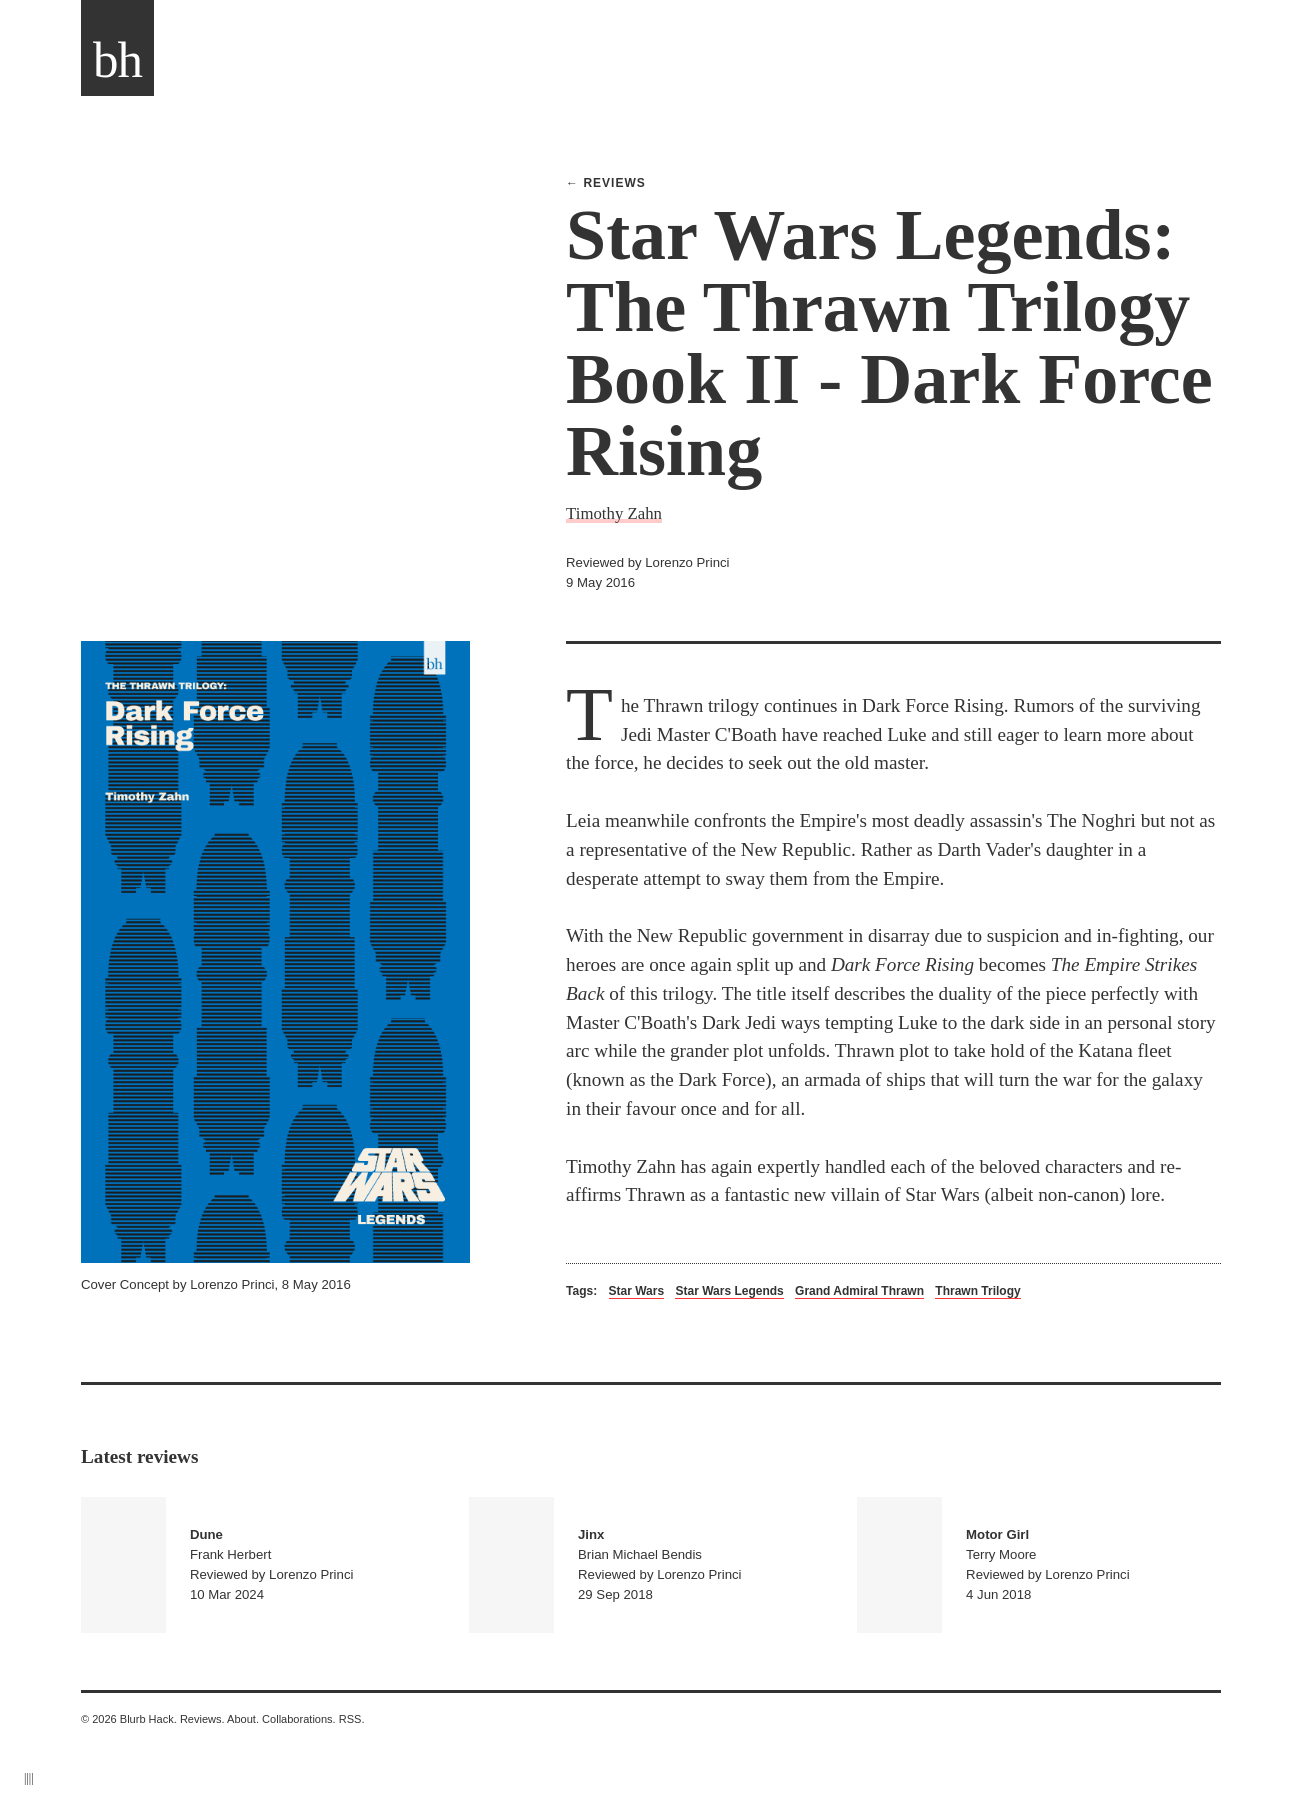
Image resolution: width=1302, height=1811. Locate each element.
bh (117, 60)
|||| (29, 1778)
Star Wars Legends (729, 1291)
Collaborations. (299, 1719)
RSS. (352, 1719)
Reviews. (202, 1719)
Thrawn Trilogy (977, 1291)
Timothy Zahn (614, 513)
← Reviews (606, 183)
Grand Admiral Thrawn (859, 1291)
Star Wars (637, 1291)
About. (243, 1719)
